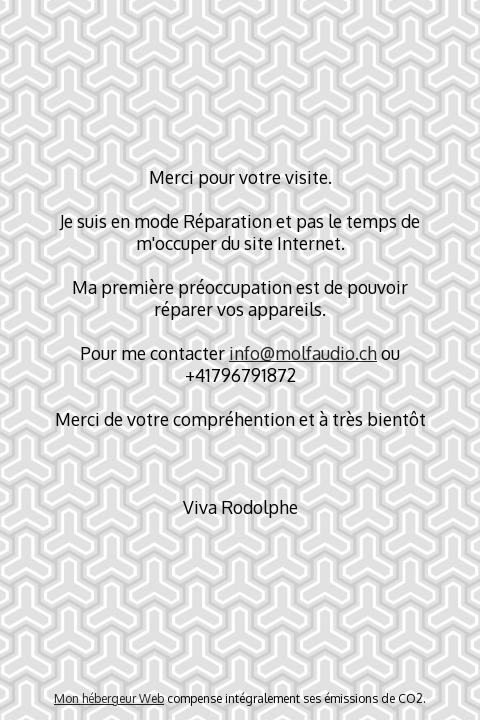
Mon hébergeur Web (109, 698)
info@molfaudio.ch (303, 353)
